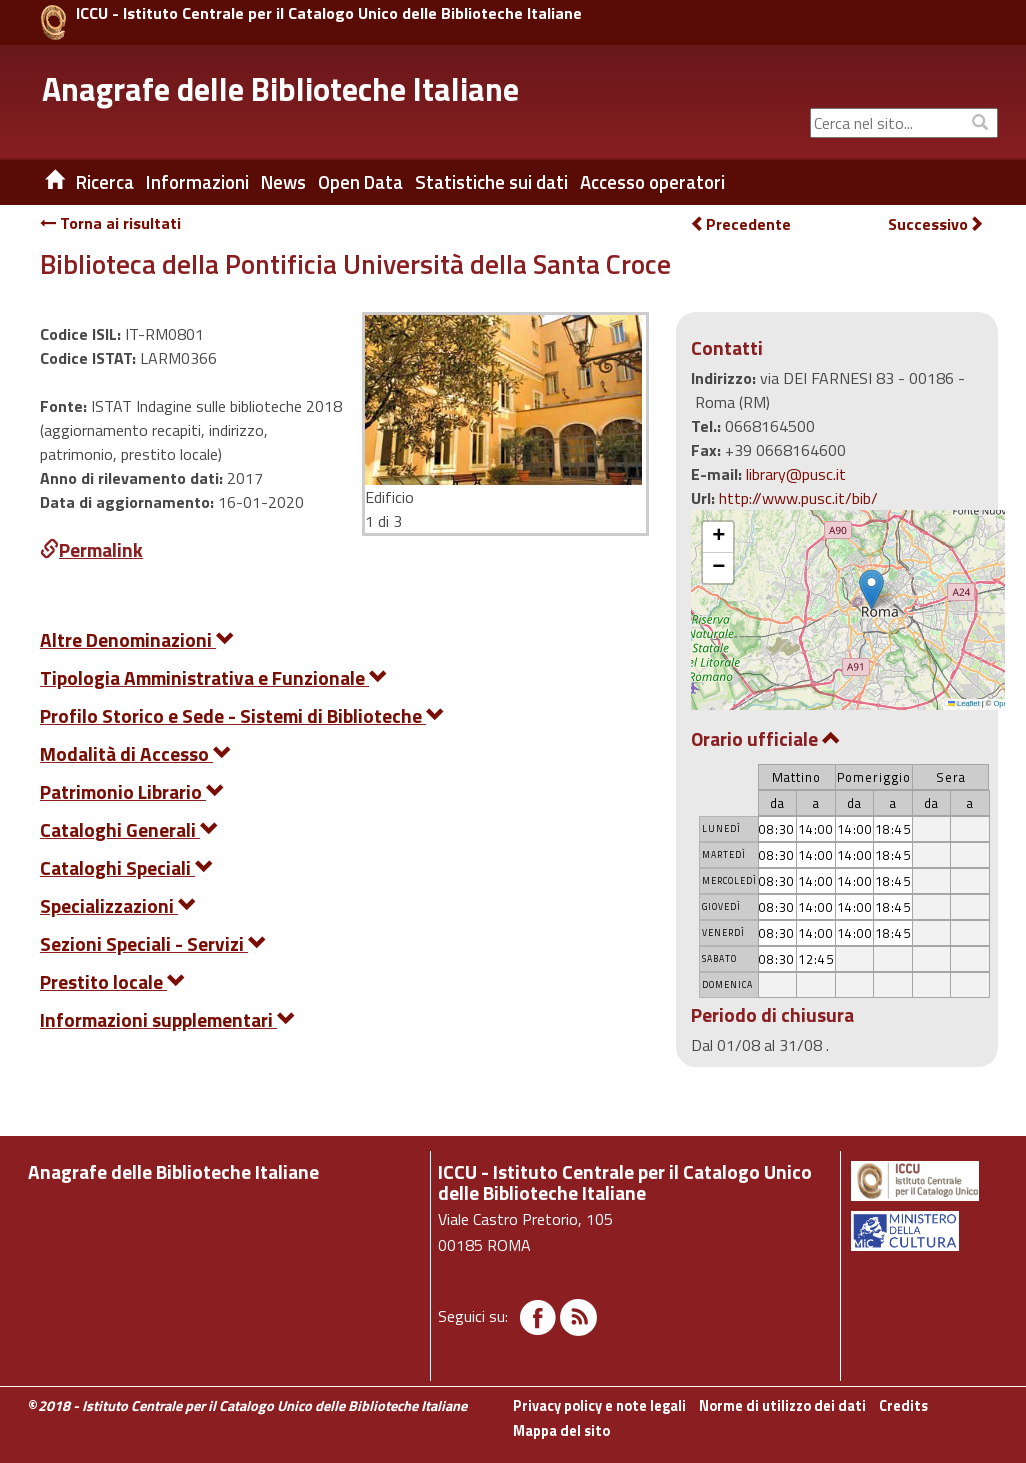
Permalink (91, 549)
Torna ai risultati (110, 223)
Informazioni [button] (197, 182)
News (283, 182)
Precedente (740, 224)
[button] (871, 589)
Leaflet (964, 703)
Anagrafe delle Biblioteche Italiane (280, 89)
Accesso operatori (652, 182)
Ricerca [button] (105, 182)
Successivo (936, 224)
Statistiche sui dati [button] (491, 182)
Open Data (360, 182)
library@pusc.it (796, 474)
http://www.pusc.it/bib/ (798, 498)
